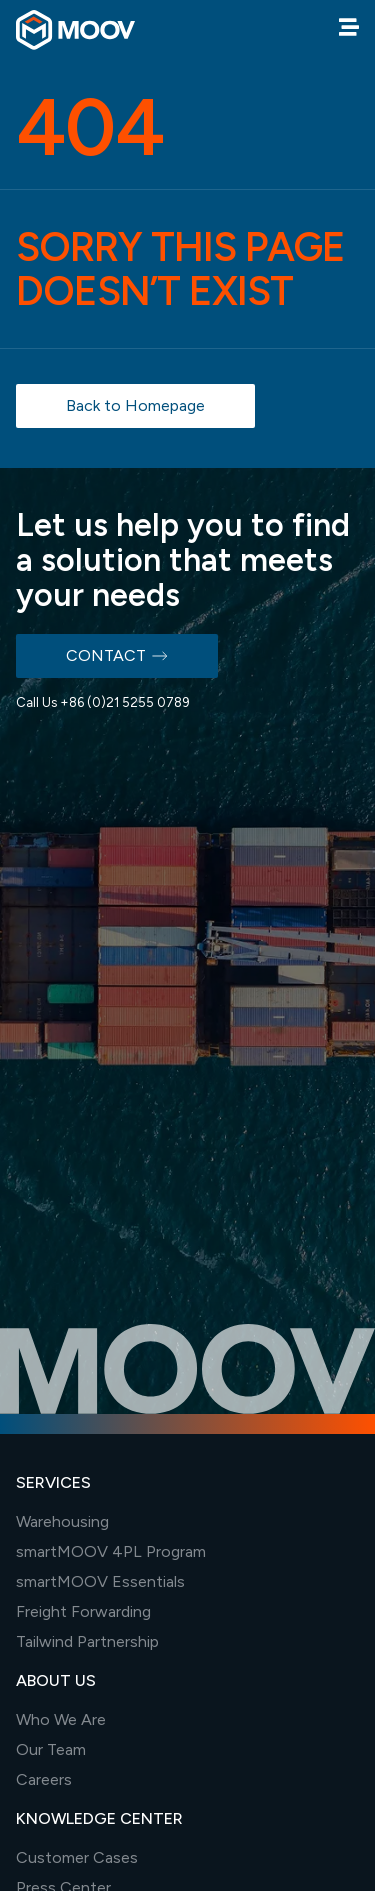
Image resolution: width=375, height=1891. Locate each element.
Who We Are (61, 1719)
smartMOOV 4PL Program (111, 1551)
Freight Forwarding (83, 1611)
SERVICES (53, 1482)
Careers (44, 1779)
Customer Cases (77, 1857)
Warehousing (62, 1521)
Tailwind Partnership (87, 1641)
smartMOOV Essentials (100, 1581)
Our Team (51, 1749)
